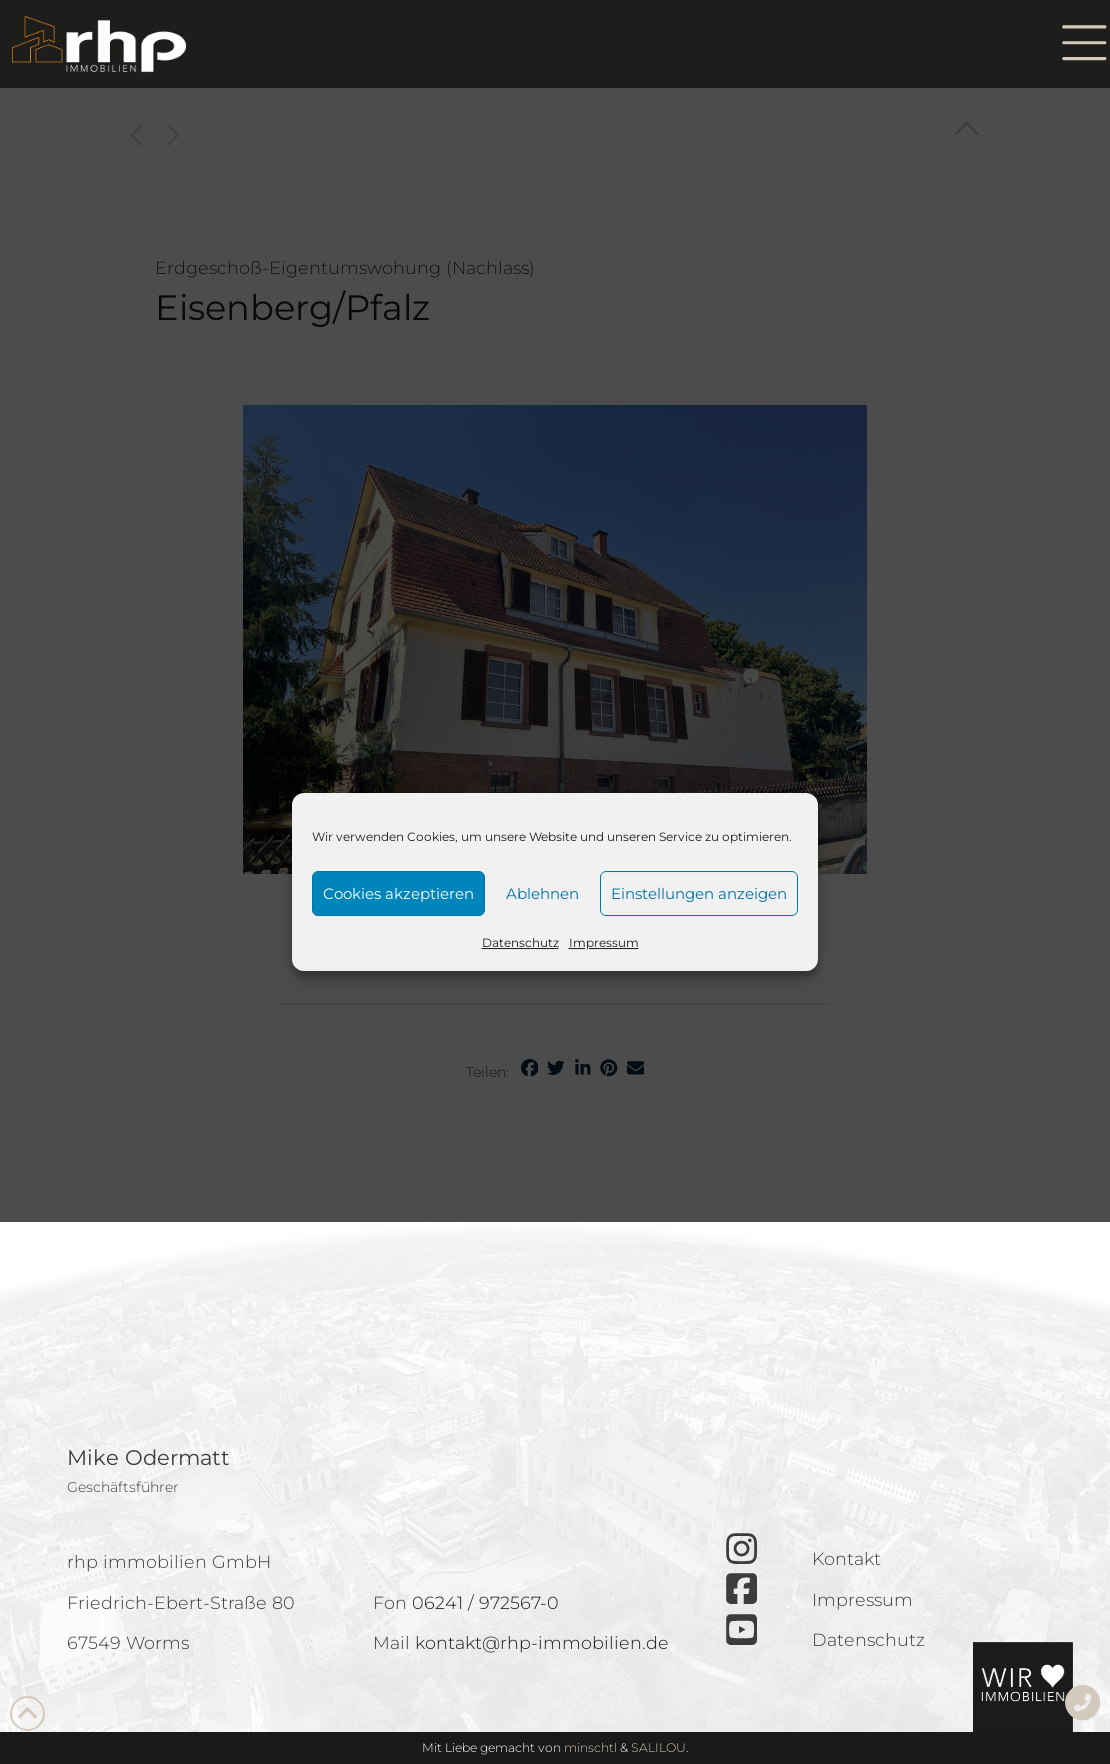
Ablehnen (542, 893)
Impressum (604, 942)
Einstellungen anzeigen (699, 893)
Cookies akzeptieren (398, 893)
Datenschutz (520, 942)
